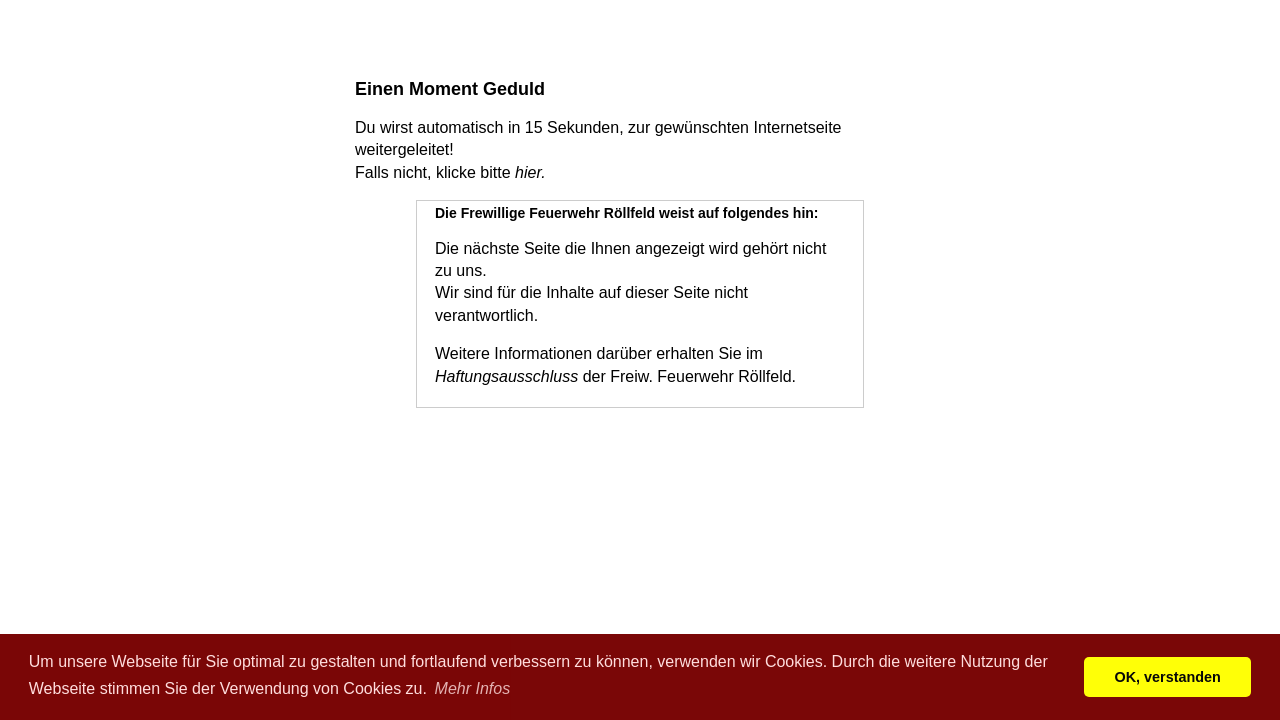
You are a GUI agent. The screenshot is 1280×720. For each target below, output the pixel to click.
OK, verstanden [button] (1168, 677)
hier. (530, 172)
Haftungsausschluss (506, 376)
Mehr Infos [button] (473, 688)
